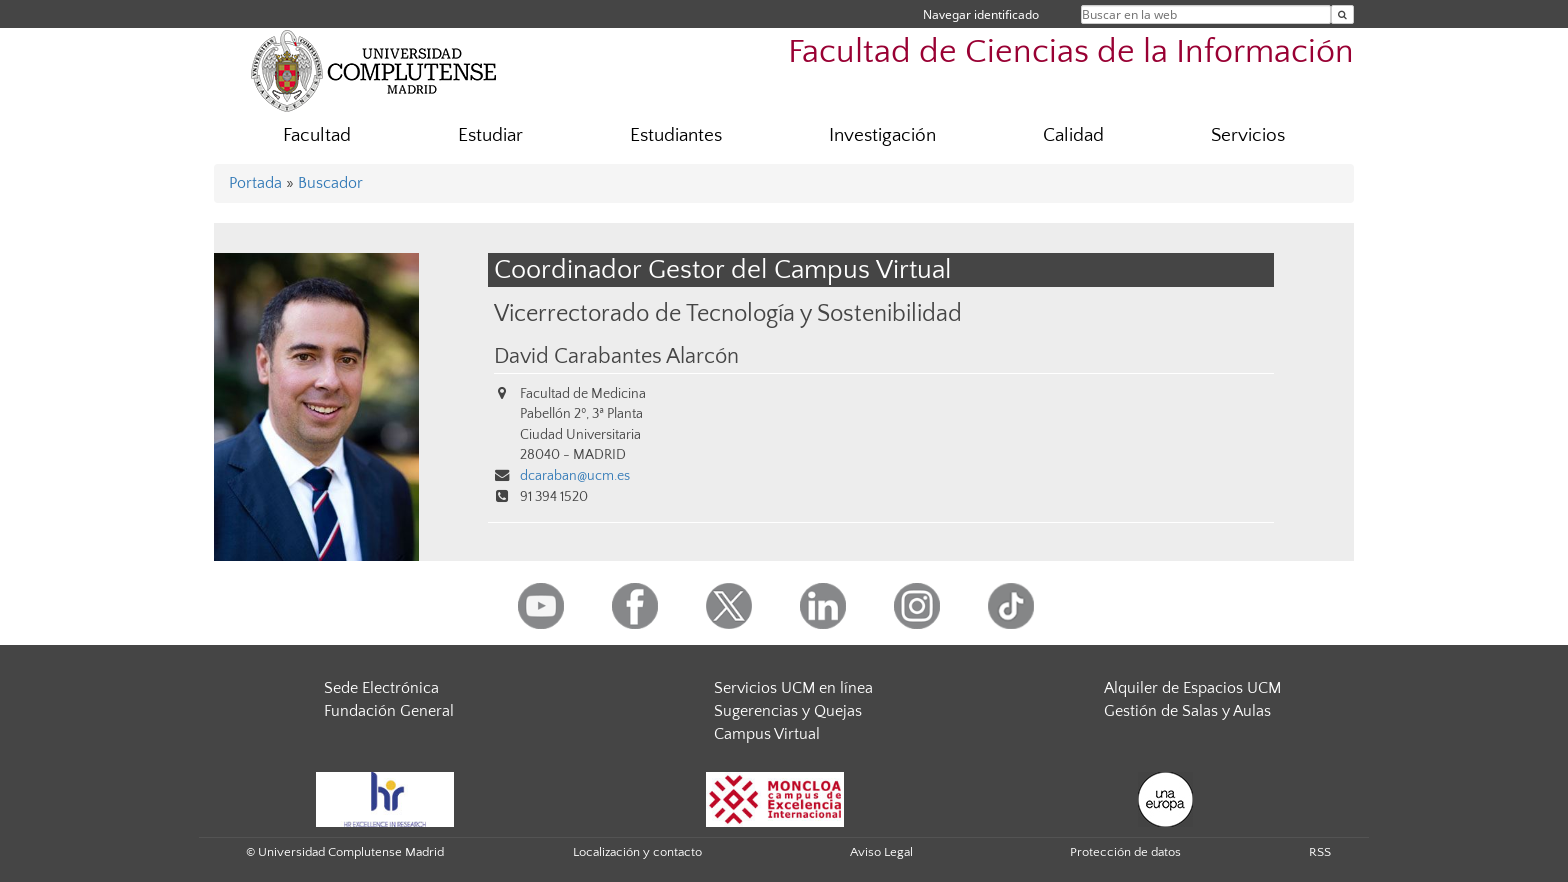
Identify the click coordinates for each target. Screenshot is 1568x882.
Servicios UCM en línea (793, 688)
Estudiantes (676, 135)
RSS (1320, 852)
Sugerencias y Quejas (788, 711)
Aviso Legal (881, 852)
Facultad (317, 135)
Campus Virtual (767, 734)
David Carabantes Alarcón (616, 357)
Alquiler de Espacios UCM (1192, 688)
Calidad (1073, 135)
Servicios (1248, 135)
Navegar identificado (981, 14)
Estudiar (490, 135)
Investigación (882, 135)
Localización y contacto (637, 852)
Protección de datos (1125, 852)
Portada (255, 183)
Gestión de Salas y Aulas (1187, 711)
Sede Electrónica (381, 688)
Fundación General (389, 711)
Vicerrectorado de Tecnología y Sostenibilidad (728, 313)
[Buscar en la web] (1342, 14)
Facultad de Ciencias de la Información (1071, 52)
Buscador (330, 183)
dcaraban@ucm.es (575, 476)
